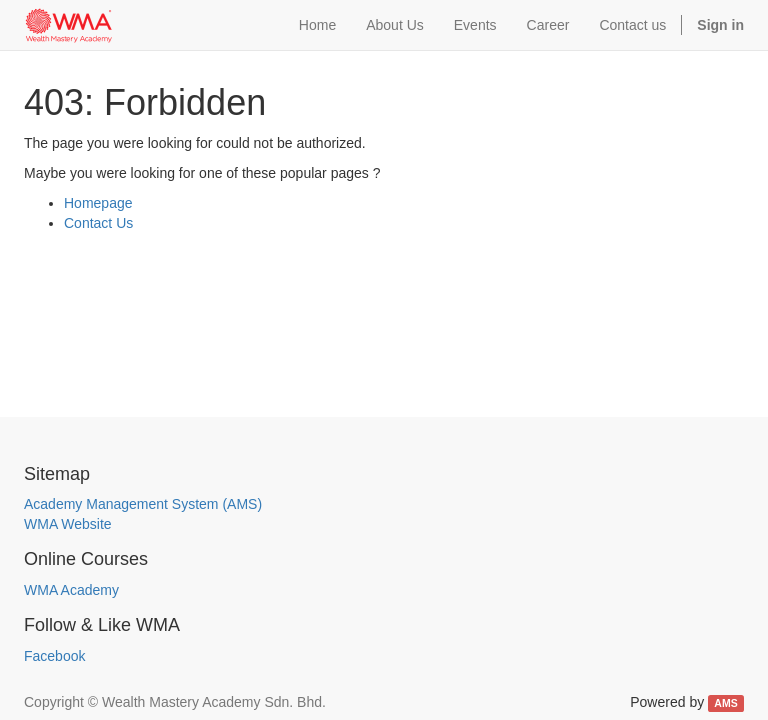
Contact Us (98, 223)
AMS (725, 703)
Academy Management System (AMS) (143, 504)
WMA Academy (71, 590)
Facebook (54, 656)
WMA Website (68, 524)
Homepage (98, 203)
